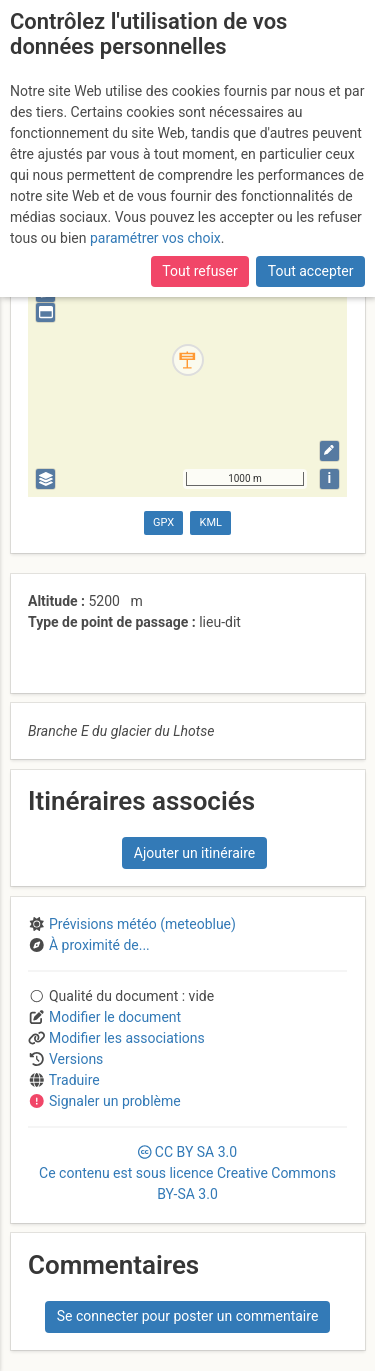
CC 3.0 (187, 1173)
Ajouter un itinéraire (194, 853)
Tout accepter (311, 271)
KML (211, 522)
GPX (163, 522)
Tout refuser (199, 271)
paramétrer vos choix (155, 238)
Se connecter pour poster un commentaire (188, 1316)
